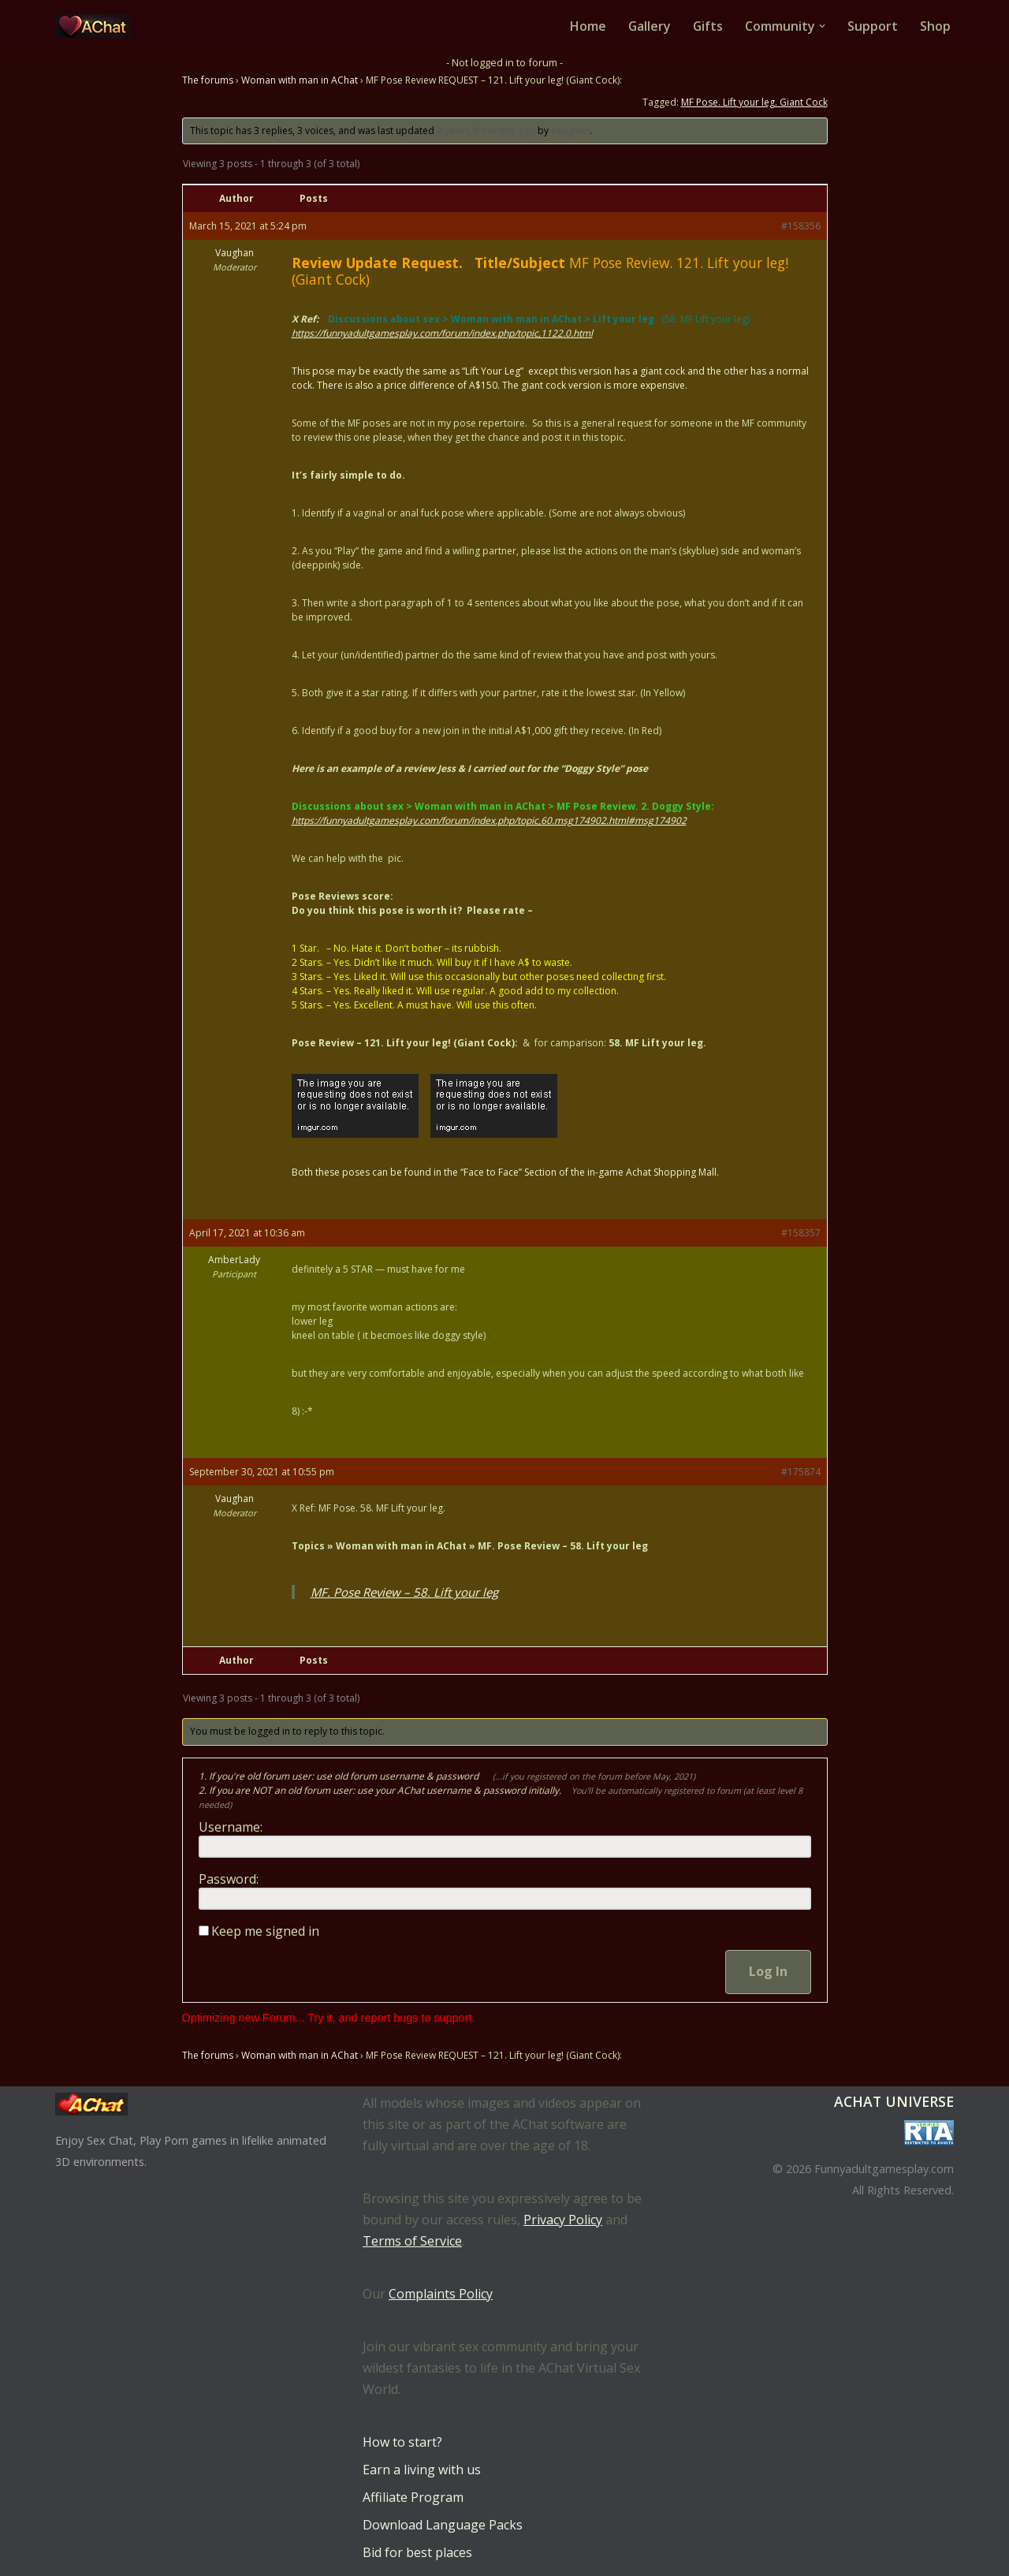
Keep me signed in (265, 1932)
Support (872, 26)
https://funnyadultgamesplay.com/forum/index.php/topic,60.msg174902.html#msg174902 (489, 821)
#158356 (801, 226)
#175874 (801, 1472)
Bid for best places (417, 2552)
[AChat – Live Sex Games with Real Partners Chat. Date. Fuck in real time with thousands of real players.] (97, 26)
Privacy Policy (562, 2219)
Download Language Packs (443, 2524)
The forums (207, 80)
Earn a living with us (422, 2469)
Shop (935, 26)
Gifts (707, 26)
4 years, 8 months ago (486, 130)
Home (586, 26)
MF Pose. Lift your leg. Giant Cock (754, 102)
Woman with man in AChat (299, 80)
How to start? (402, 2442)
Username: (230, 1828)
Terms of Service (412, 2241)
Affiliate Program (413, 2497)
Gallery (648, 26)
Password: (229, 1880)
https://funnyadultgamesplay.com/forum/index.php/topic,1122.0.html (442, 334)
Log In (768, 1972)
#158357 (801, 1233)
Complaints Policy (441, 2293)
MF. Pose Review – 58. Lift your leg (404, 1593)
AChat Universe (894, 2101)
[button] (822, 26)
